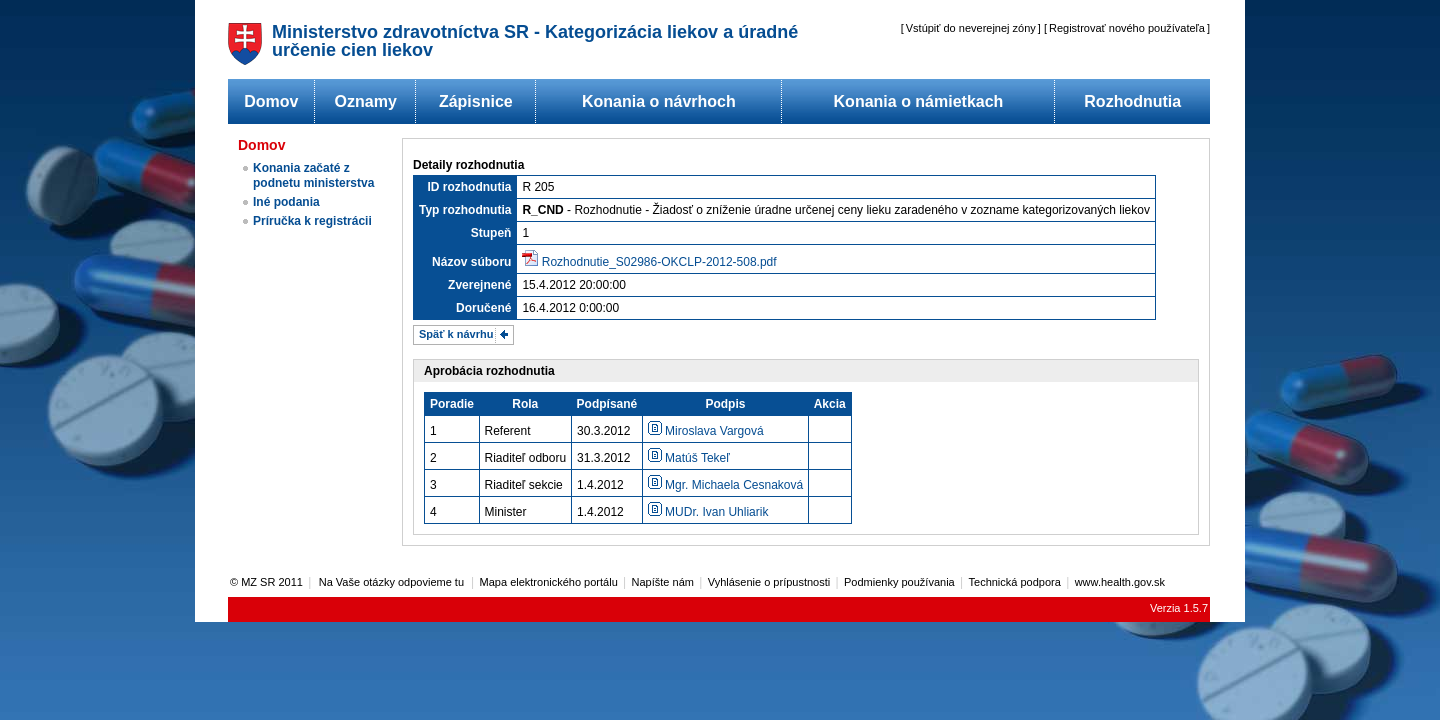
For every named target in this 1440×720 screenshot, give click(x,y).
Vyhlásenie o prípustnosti (769, 582)
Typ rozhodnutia (465, 210)
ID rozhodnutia (469, 187)
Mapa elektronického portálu (549, 582)
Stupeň (491, 233)
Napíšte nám (663, 582)
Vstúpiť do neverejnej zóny (971, 28)
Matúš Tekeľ (689, 458)
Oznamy (366, 101)
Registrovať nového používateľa (1127, 28)
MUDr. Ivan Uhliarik (708, 512)
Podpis (725, 404)
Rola (525, 404)
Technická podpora (1015, 582)
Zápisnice (476, 101)
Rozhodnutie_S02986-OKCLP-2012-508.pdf (659, 262)
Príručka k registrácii (312, 221)
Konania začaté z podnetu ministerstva (313, 175)
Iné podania (286, 202)
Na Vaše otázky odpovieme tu (393, 582)
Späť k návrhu (456, 334)
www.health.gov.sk (1120, 582)
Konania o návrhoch (659, 101)
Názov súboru (471, 262)
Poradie (452, 404)
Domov (271, 101)
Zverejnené (479, 285)
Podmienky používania (899, 582)
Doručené (483, 308)
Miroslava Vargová (706, 431)
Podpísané (607, 404)
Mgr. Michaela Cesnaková (725, 485)
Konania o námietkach (919, 101)
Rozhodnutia (1132, 101)
